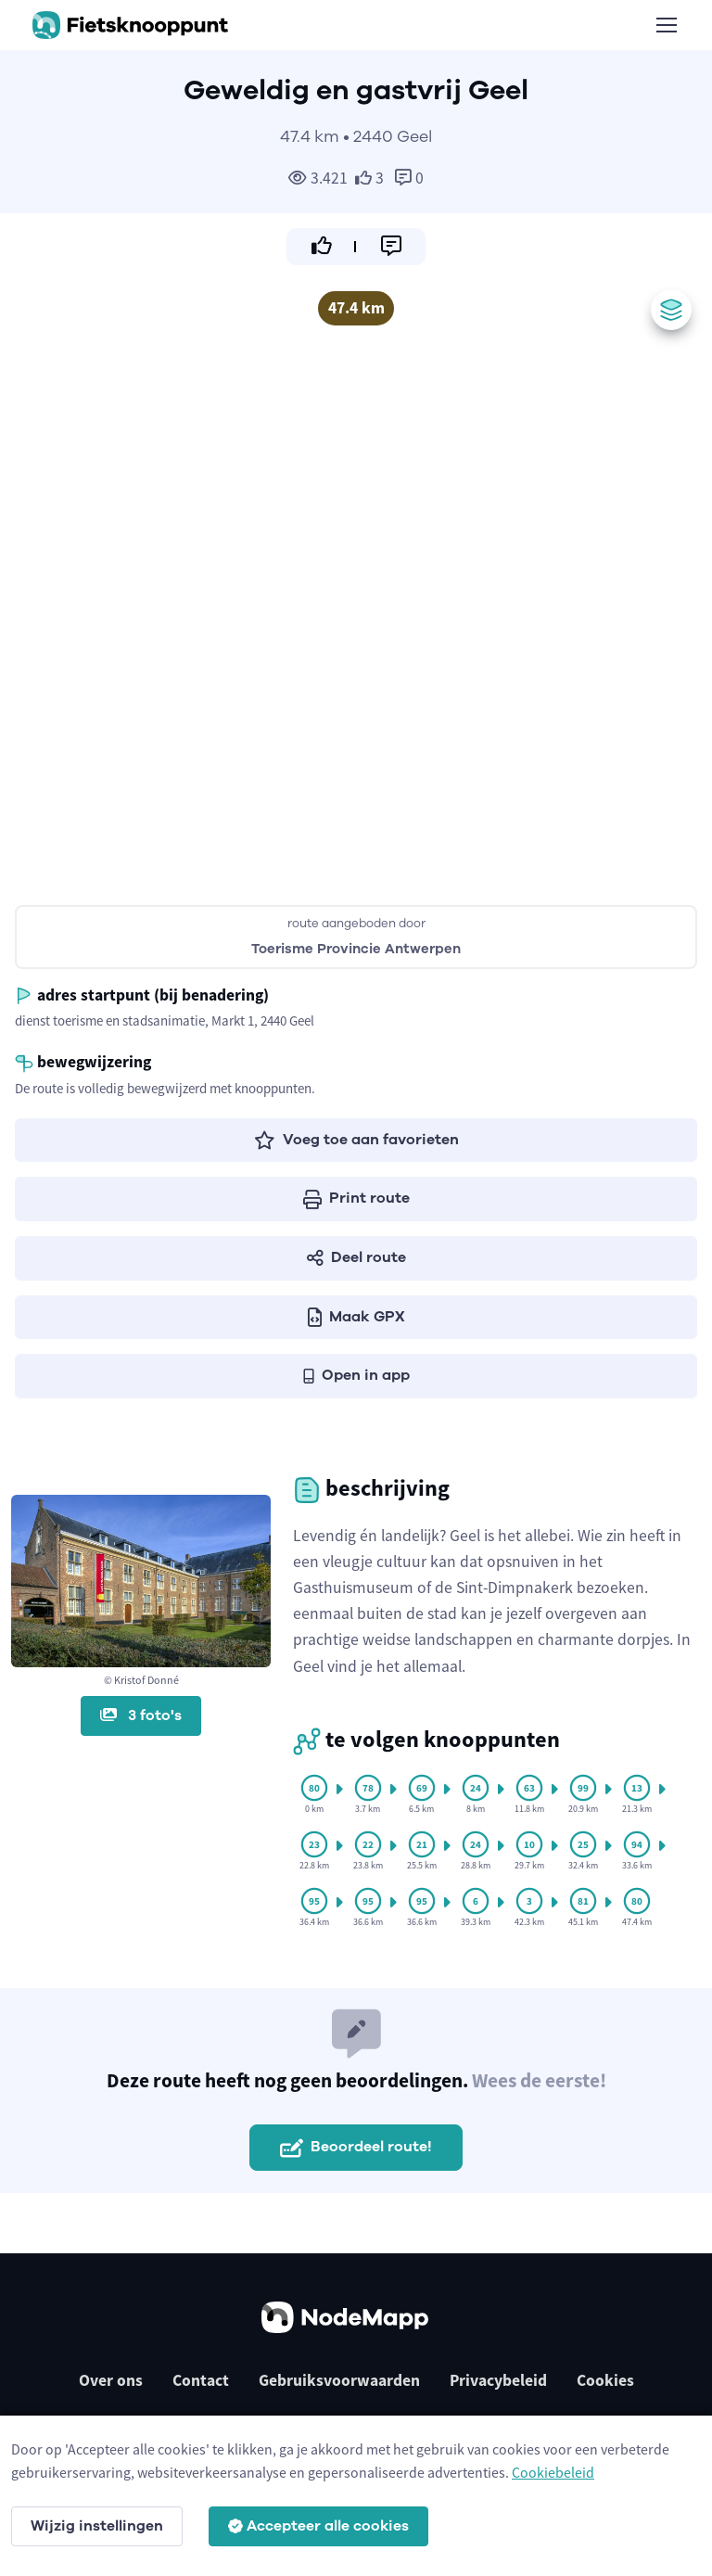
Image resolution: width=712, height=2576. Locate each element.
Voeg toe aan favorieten (356, 1139)
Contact (200, 2380)
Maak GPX (356, 1317)
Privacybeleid (498, 2380)
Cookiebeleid (553, 2472)
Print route (356, 1198)
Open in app (356, 1375)
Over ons (111, 2380)
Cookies (605, 2380)
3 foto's (141, 1715)
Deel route (356, 1257)
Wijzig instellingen (97, 2526)
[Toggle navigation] (666, 25)
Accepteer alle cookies (318, 2526)
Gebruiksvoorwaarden (339, 2380)
